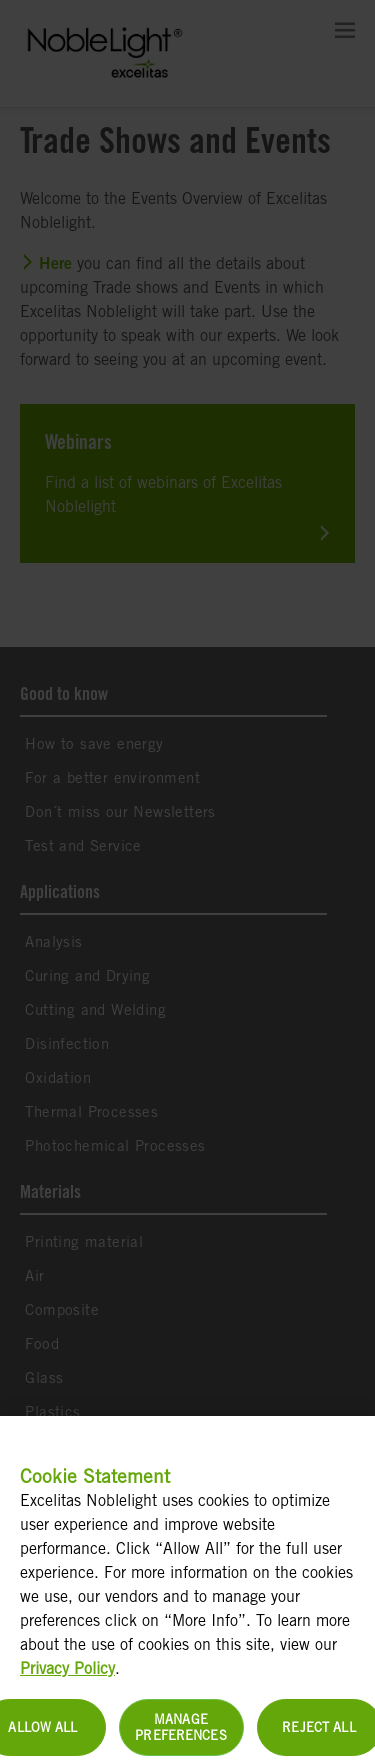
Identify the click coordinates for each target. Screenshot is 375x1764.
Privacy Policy (67, 1677)
